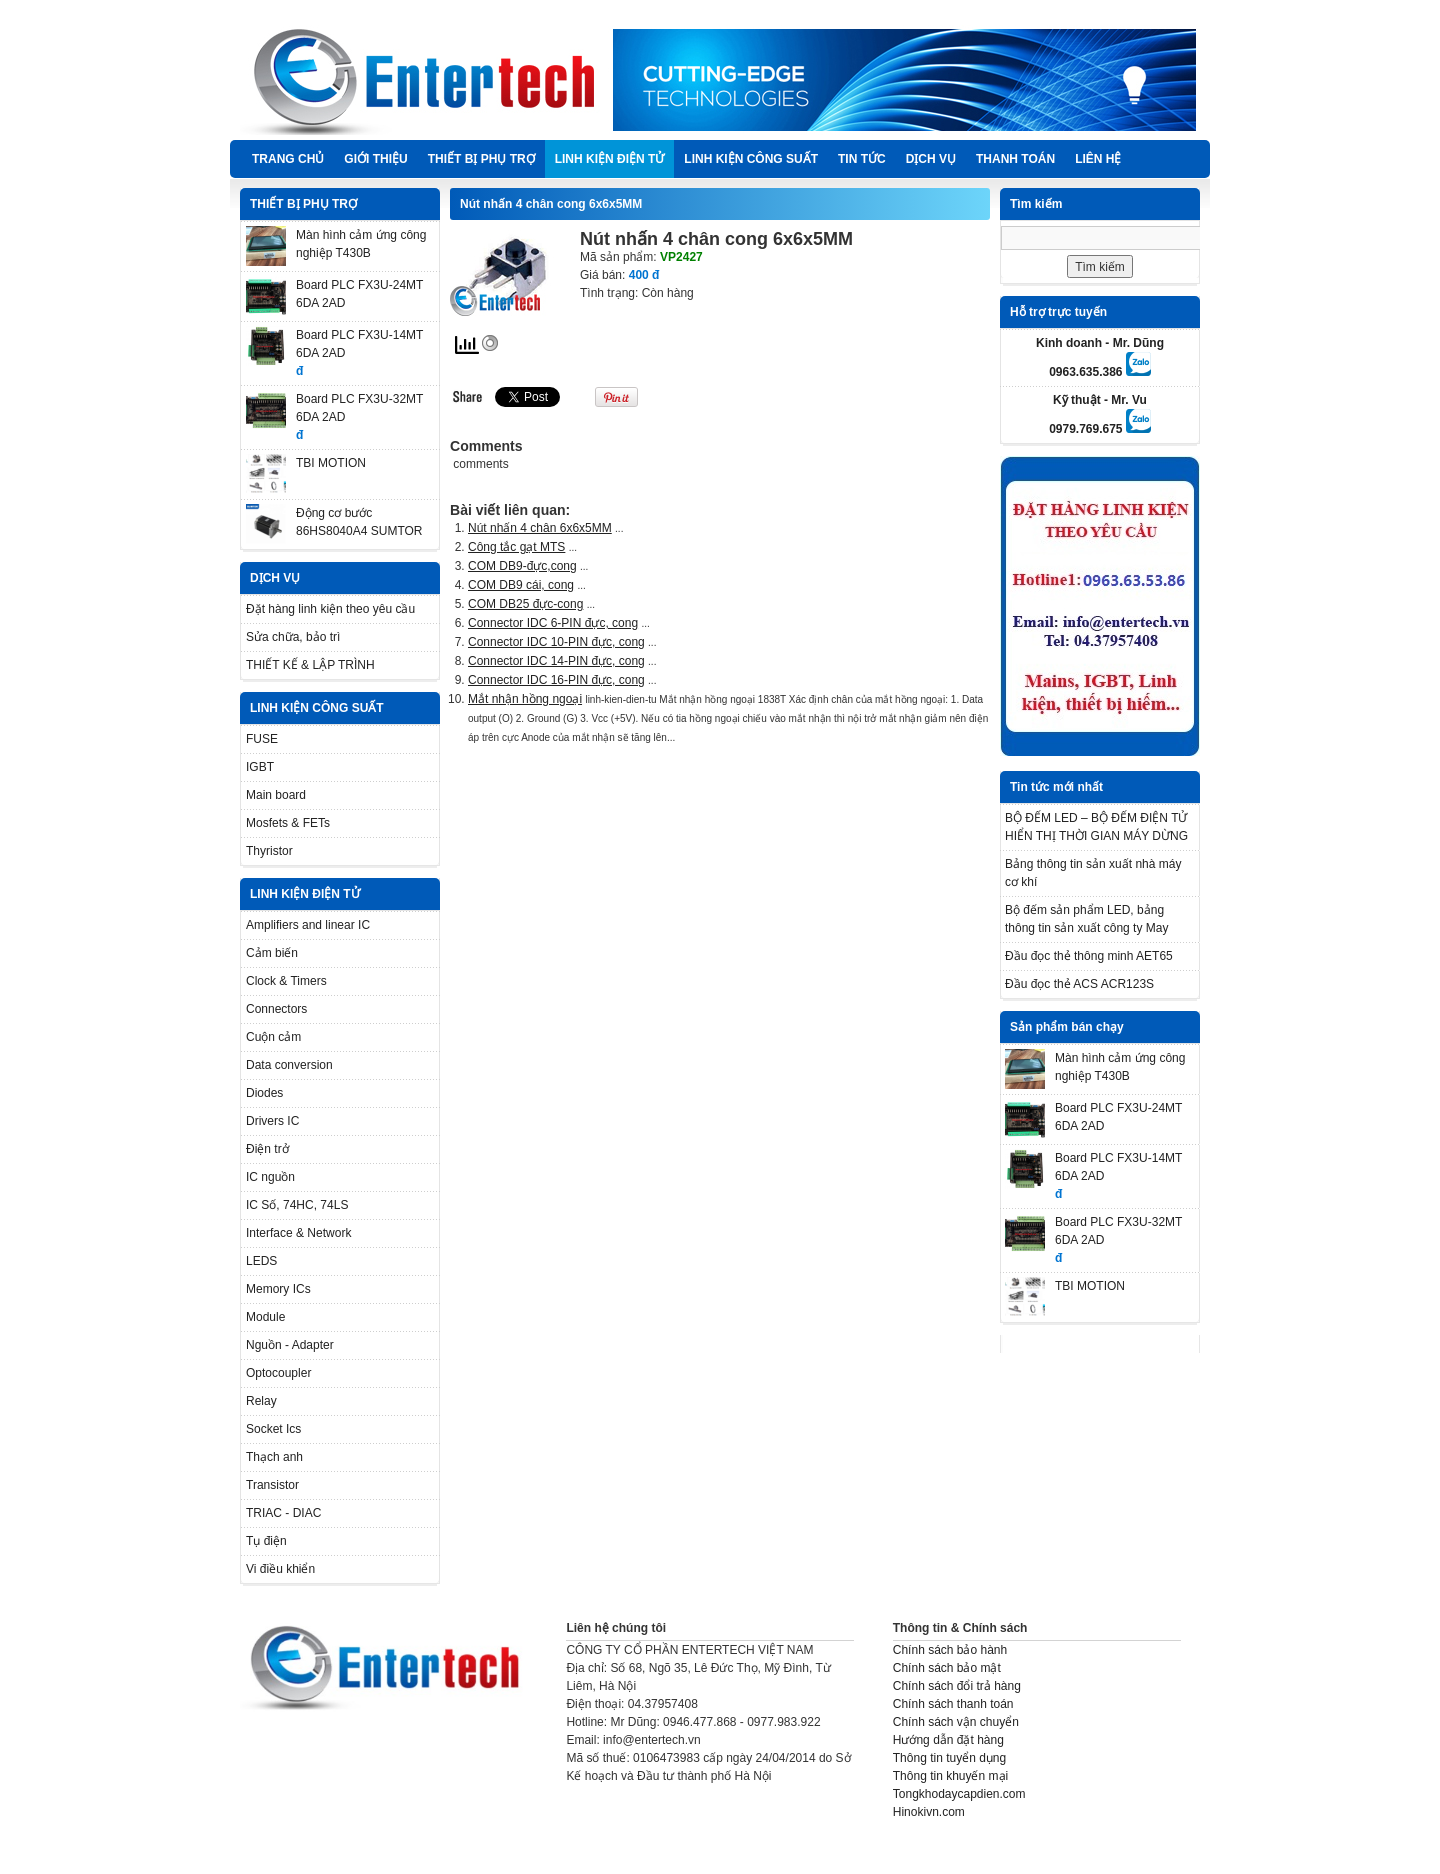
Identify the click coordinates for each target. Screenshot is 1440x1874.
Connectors (276, 1009)
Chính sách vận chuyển (956, 1722)
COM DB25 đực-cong (525, 604)
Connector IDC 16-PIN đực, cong (556, 680)
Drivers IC (272, 1121)
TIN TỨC (862, 159)
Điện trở (267, 1149)
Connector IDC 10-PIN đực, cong (556, 642)
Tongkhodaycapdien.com (959, 1794)
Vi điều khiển (280, 1569)
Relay (261, 1401)
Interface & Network (298, 1233)
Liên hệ (1098, 159)
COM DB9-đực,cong (522, 566)
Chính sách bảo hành (950, 1650)
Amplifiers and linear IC (308, 925)
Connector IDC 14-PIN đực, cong (556, 661)
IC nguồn (270, 1177)
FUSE (262, 739)
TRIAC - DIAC (283, 1513)
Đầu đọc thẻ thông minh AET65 (1089, 956)
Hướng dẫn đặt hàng (948, 1740)
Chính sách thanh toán (953, 1704)
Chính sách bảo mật (947, 1668)
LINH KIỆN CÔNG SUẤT (751, 159)
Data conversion (289, 1065)
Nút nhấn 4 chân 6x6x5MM (540, 528)
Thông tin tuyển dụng (949, 1758)
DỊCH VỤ (931, 159)
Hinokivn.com (929, 1812)
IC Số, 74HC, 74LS (297, 1205)
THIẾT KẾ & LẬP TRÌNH (310, 665)
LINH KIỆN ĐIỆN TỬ (610, 159)
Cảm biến (272, 953)
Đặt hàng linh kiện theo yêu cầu (330, 609)
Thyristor (269, 851)
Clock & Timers (286, 981)
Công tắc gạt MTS (516, 547)
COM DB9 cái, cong (521, 585)
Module (265, 1317)
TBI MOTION (331, 463)
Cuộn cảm (273, 1037)
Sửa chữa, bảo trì (293, 637)
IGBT (260, 767)
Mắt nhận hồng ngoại (525, 699)
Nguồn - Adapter (290, 1345)
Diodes (264, 1093)
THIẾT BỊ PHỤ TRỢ (481, 159)
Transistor (272, 1485)
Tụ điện (266, 1541)
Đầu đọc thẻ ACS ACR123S (1079, 984)
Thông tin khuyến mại (950, 1776)
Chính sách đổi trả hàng (957, 1686)
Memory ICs (278, 1289)
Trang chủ (288, 159)
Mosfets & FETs (288, 823)
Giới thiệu (375, 159)
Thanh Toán (1015, 159)
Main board (276, 795)
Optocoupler (278, 1373)
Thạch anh (274, 1457)
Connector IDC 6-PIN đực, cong (553, 623)
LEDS (261, 1261)
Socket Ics (273, 1429)
